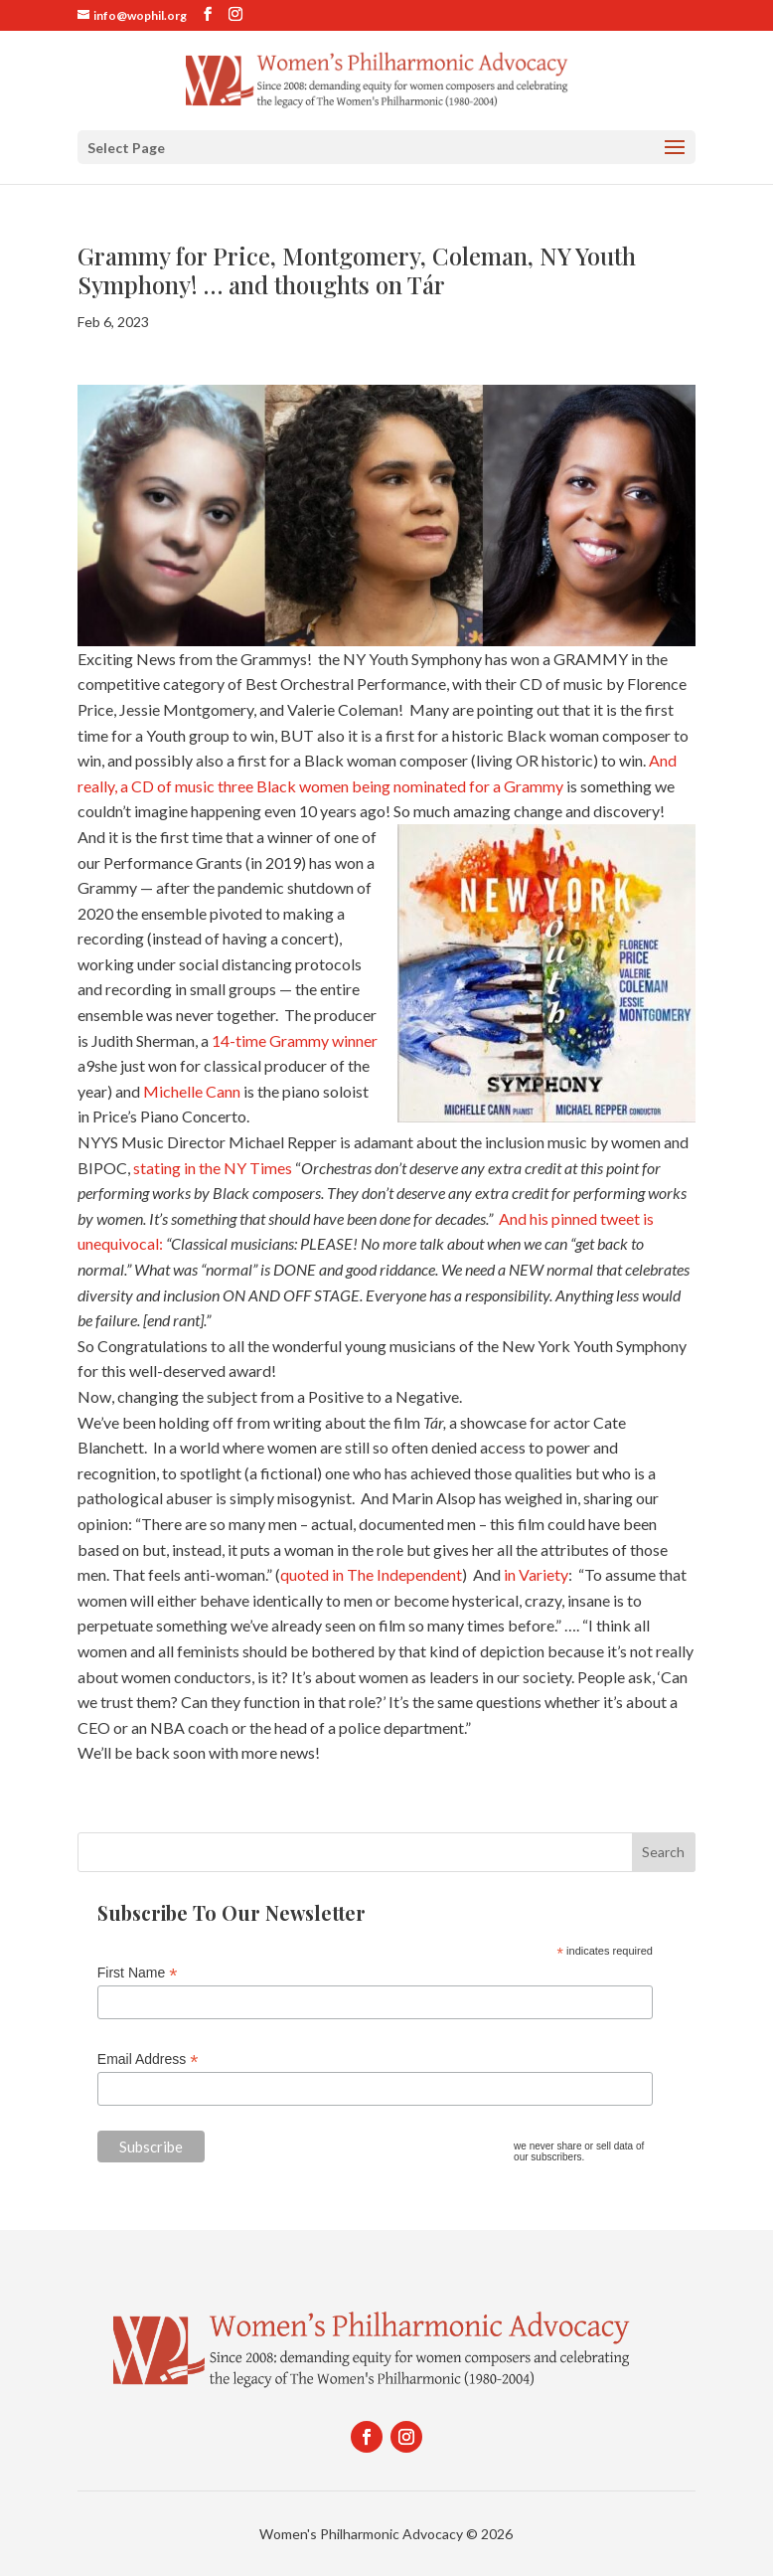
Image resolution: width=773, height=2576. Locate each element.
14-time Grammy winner (295, 1040)
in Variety (534, 1574)
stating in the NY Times (212, 1167)
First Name (137, 1973)
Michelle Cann (191, 1091)
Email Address (148, 2059)
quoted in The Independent (371, 1574)
